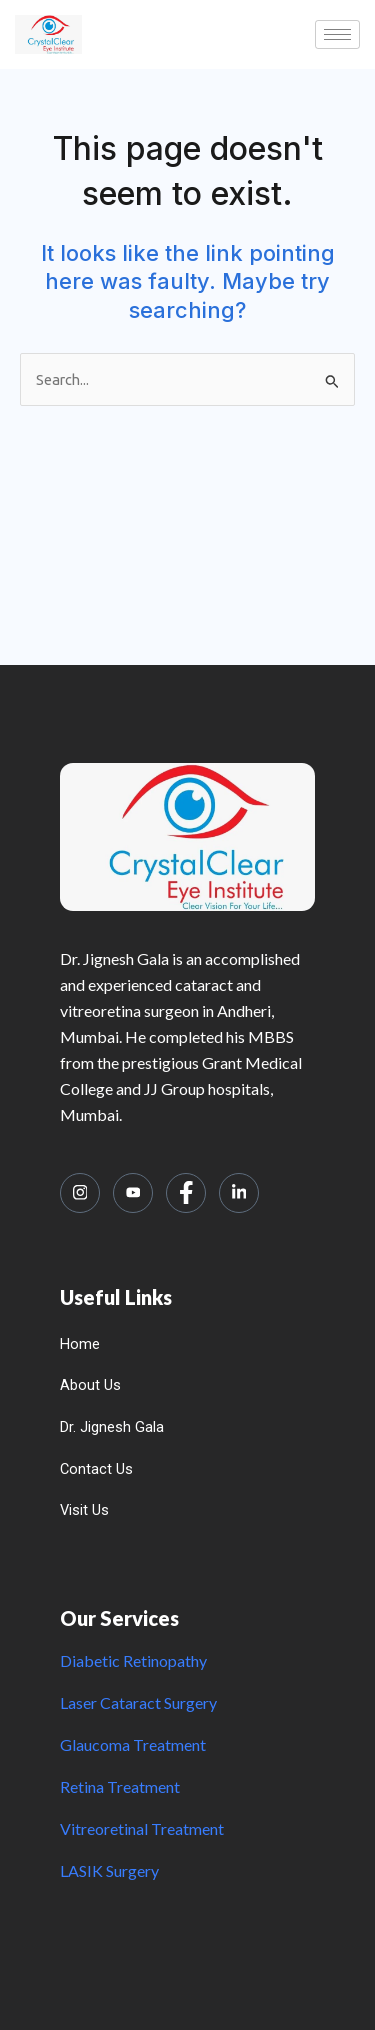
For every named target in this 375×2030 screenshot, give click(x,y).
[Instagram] (80, 1193)
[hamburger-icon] (337, 34)
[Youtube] (133, 1193)
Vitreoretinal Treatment (142, 1828)
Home (80, 1344)
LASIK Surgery (109, 1870)
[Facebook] (186, 1193)
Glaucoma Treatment (133, 1744)
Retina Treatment (120, 1786)
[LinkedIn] (239, 1193)
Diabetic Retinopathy (133, 1660)
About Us (90, 1385)
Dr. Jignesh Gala (112, 1427)
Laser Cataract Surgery (138, 1702)
